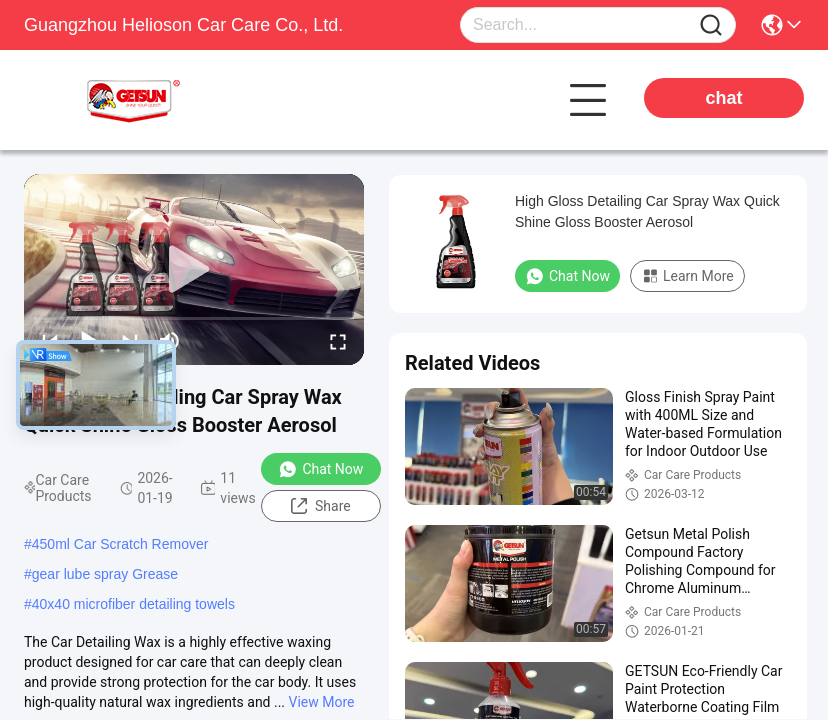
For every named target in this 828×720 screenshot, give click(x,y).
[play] (194, 270)
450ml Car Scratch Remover (120, 544)
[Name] (711, 25)
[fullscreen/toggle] (338, 341)
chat (723, 98)
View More (322, 702)
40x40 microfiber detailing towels (133, 604)
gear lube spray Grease (105, 574)
